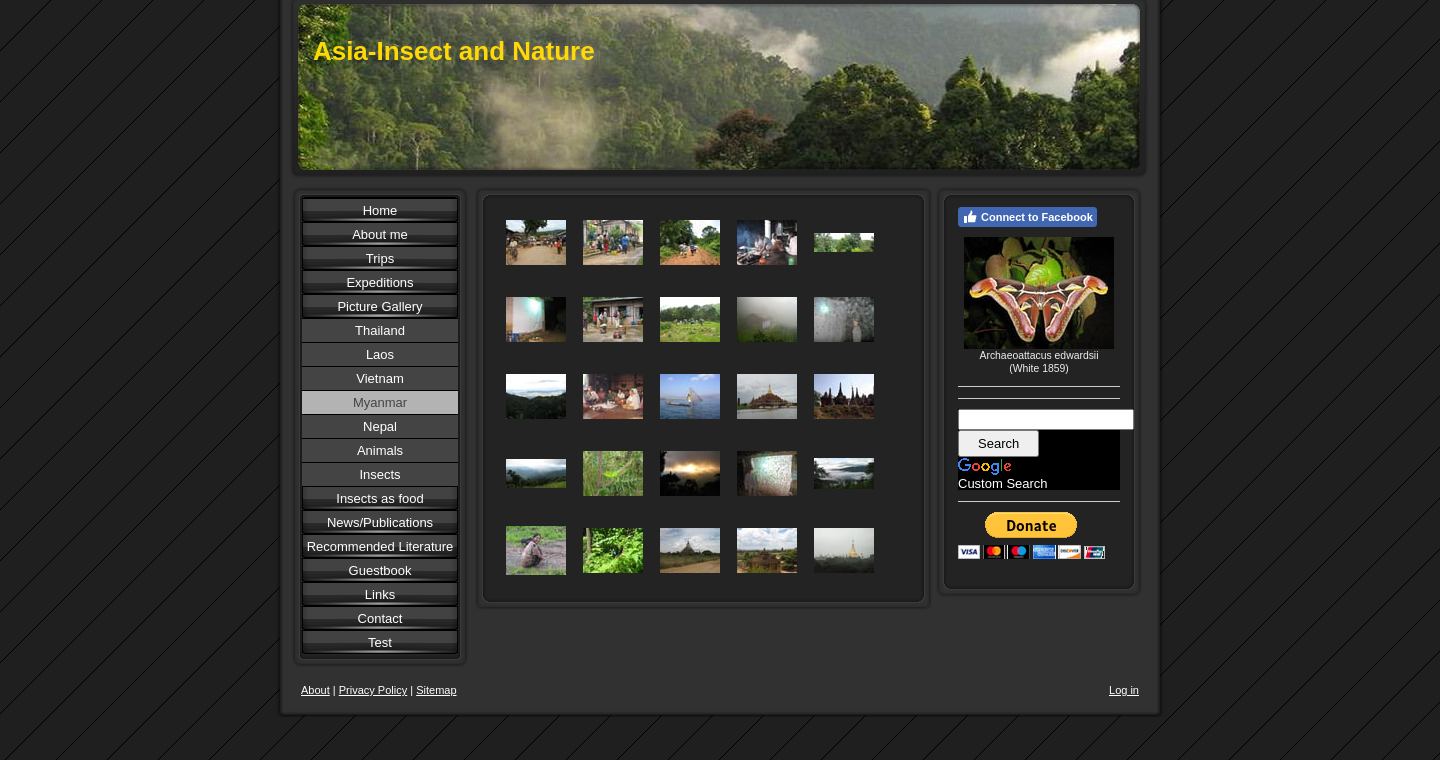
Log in (1124, 690)
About (315, 690)
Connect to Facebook (1027, 217)
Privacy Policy (373, 690)
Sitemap (436, 690)
